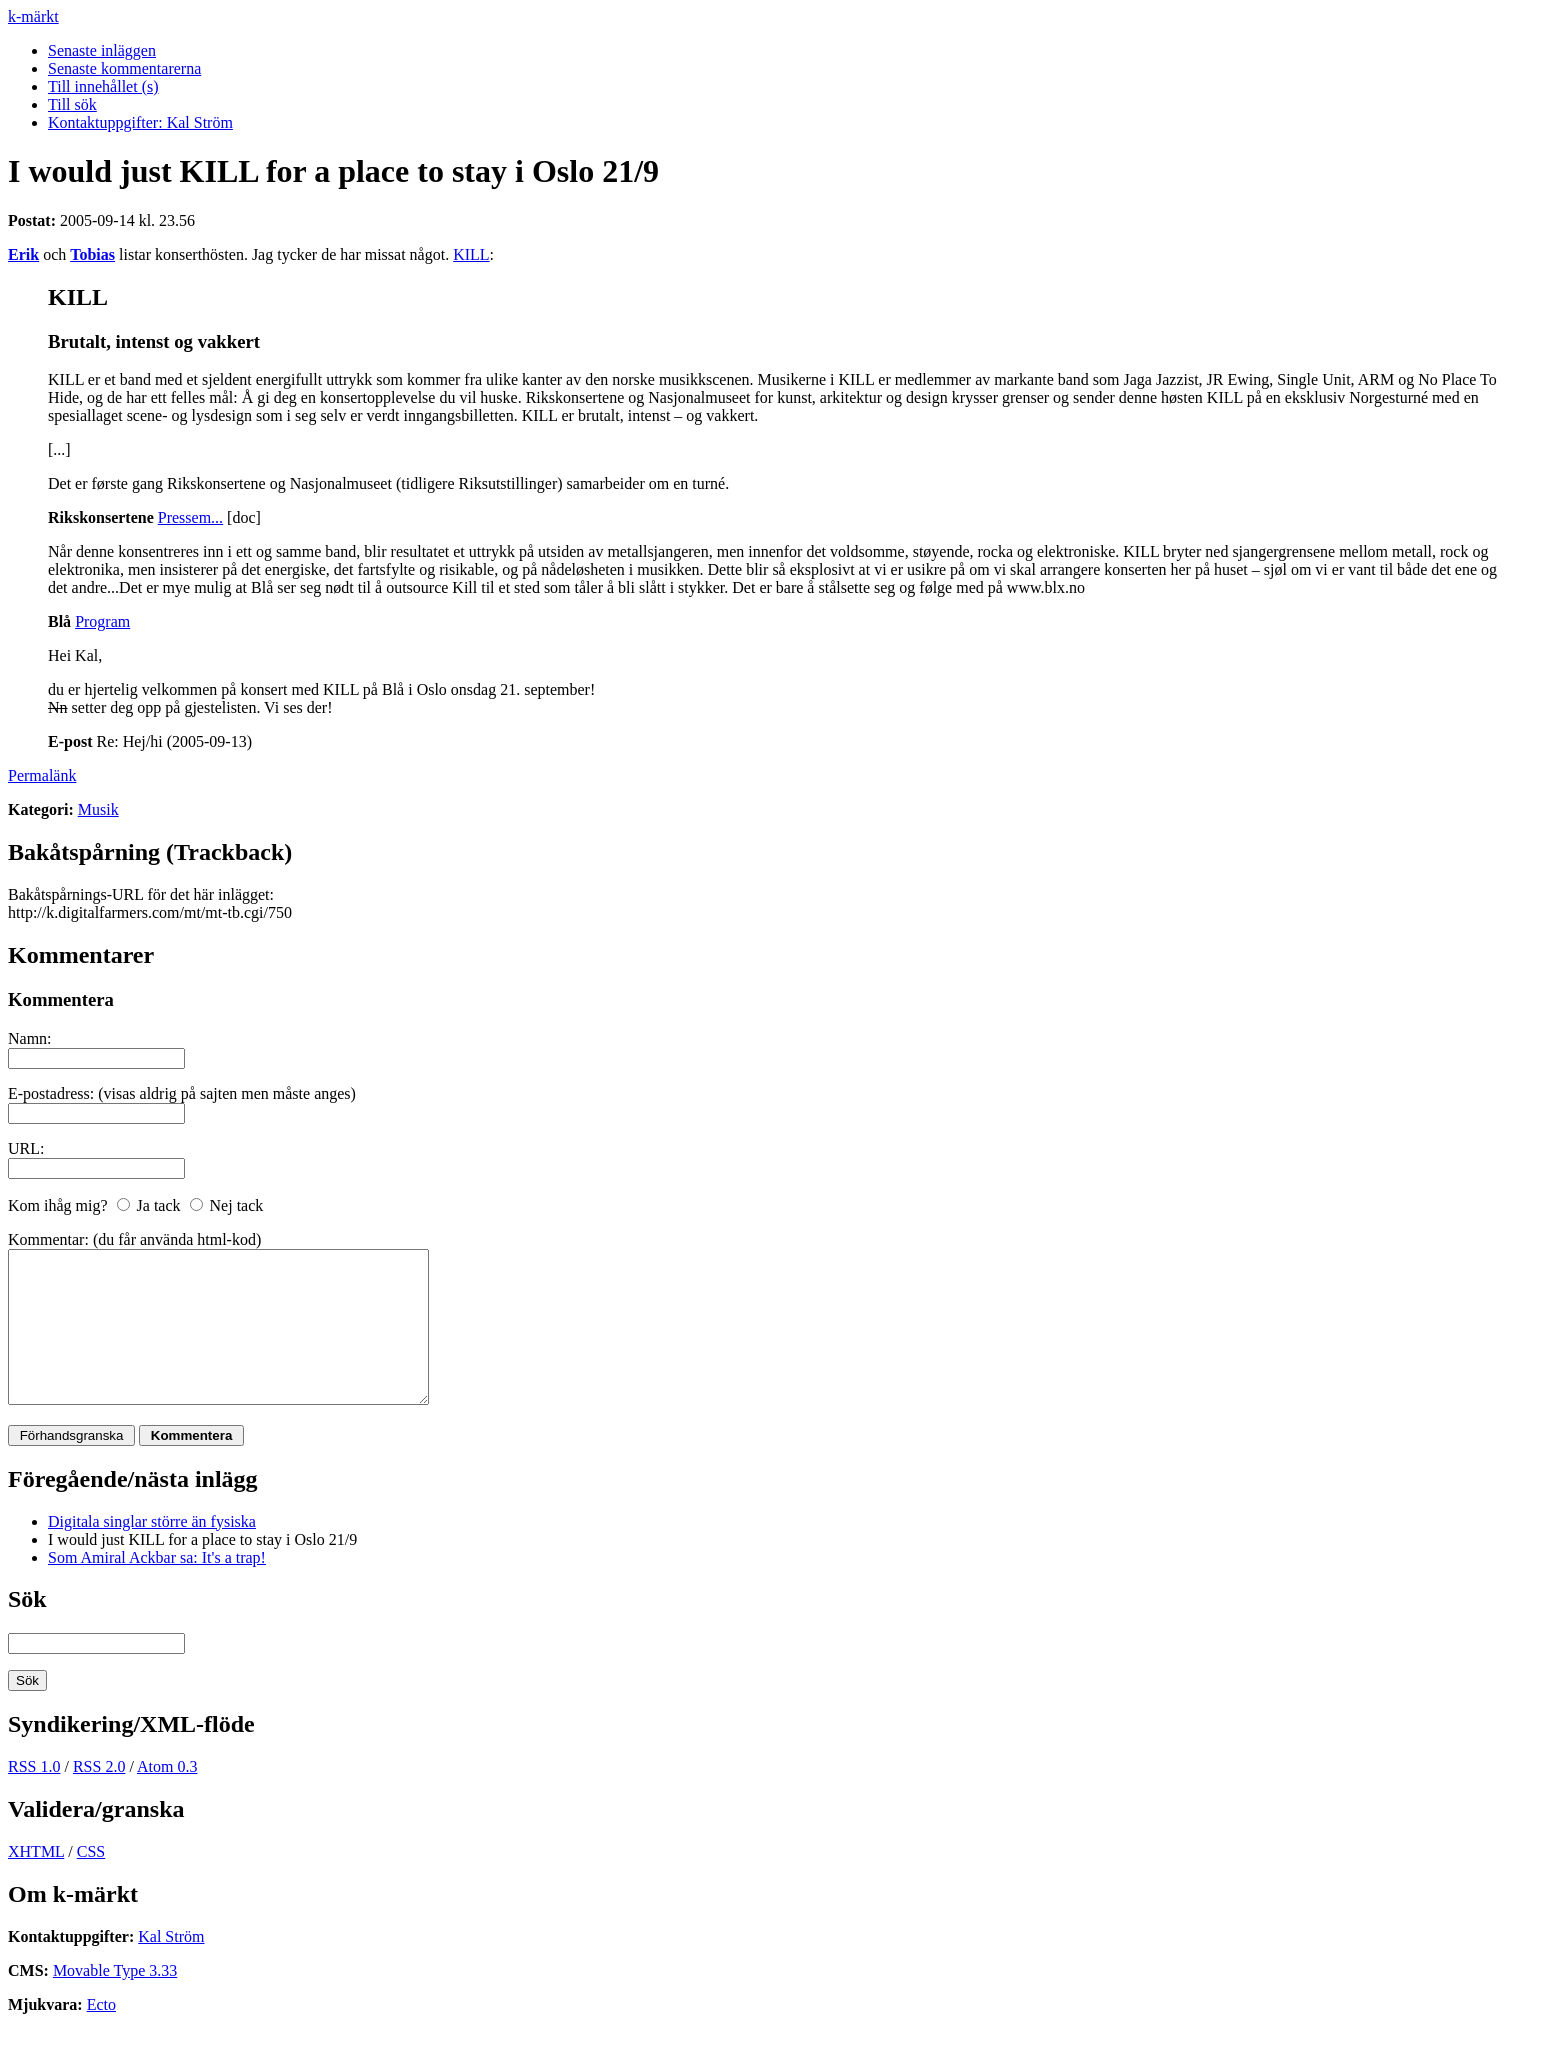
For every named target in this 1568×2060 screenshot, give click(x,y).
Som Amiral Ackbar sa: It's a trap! (157, 1587)
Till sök (72, 104)
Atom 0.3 (167, 1796)
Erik (23, 254)
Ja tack (159, 1205)
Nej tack (237, 1205)
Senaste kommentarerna (124, 68)
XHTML (36, 1881)
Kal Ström (171, 1966)
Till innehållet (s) (103, 86)
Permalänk (42, 775)
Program (102, 621)
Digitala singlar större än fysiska (152, 1551)
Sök (27, 1629)
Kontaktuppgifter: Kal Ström (140, 122)
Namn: (30, 1038)
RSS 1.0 (34, 1796)
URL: (26, 1148)
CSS (91, 1881)
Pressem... (190, 517)
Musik (98, 809)
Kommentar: (48, 1239)
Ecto (101, 2034)
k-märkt (33, 16)
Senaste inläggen (102, 50)
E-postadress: (51, 1093)
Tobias (92, 254)
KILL (471, 254)
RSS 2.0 (99, 1796)
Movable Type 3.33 (115, 2000)
